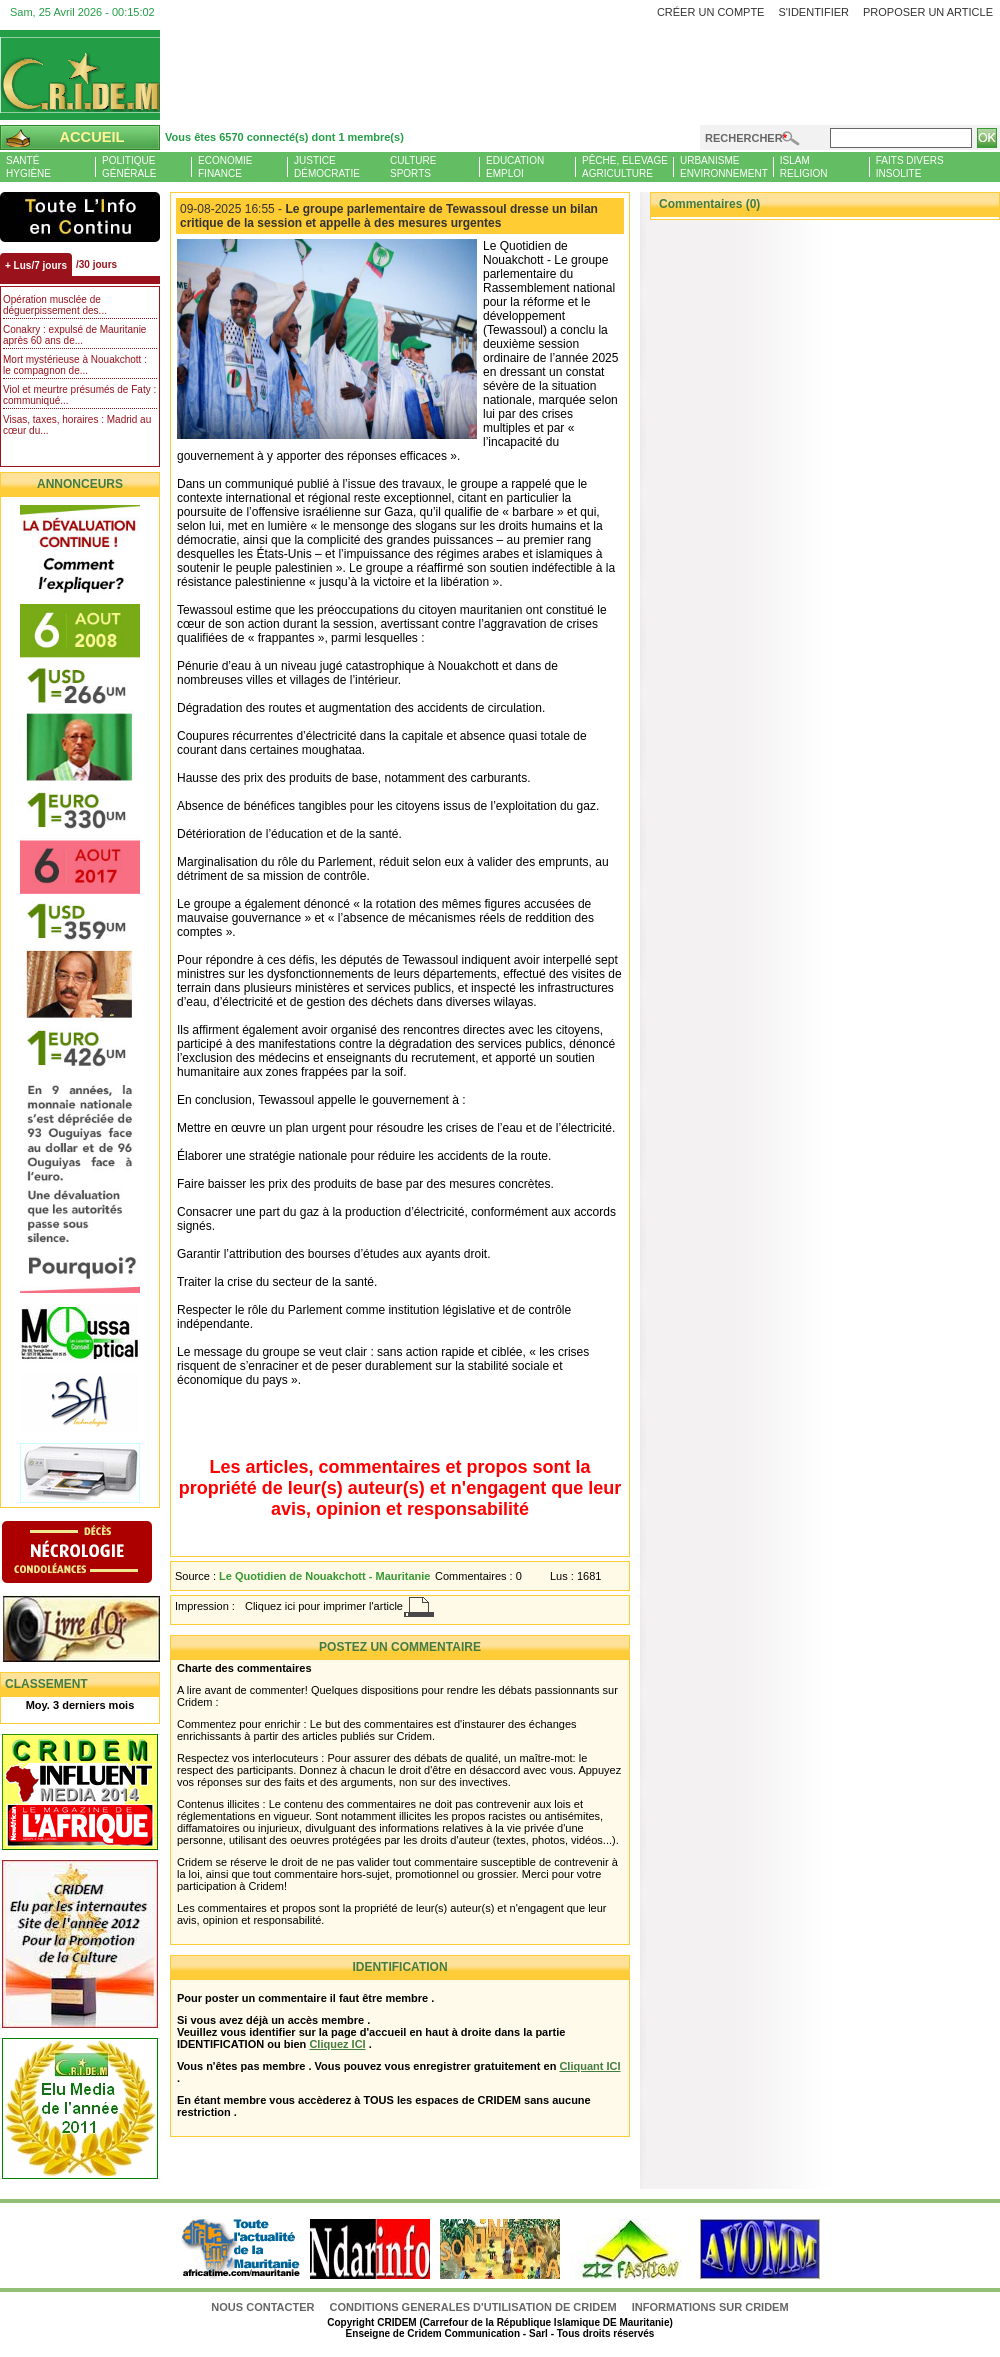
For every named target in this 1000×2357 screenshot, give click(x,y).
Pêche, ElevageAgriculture (625, 167)
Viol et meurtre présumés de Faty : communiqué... (79, 395)
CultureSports (413, 167)
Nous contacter (264, 2307)
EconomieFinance (225, 167)
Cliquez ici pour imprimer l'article (324, 1606)
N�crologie (97, 1554)
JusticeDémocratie (327, 167)
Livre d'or (97, 1631)
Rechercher (744, 138)
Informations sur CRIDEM (710, 2307)
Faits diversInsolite (910, 167)
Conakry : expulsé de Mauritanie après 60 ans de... (74, 335)
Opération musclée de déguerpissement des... (55, 305)
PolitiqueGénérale (129, 167)
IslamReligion (804, 167)
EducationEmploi (515, 167)
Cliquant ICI (589, 2066)
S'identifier (813, 12)
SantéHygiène (28, 167)
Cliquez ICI (337, 2044)
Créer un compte (711, 12)
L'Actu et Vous (80, 217)
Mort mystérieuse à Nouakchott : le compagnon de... (75, 365)
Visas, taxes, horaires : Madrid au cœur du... (77, 425)
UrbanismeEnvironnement (724, 167)
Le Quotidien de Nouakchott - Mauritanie (324, 1576)
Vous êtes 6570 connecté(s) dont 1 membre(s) (284, 137)
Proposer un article (928, 12)
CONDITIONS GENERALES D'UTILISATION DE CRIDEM (473, 2307)
